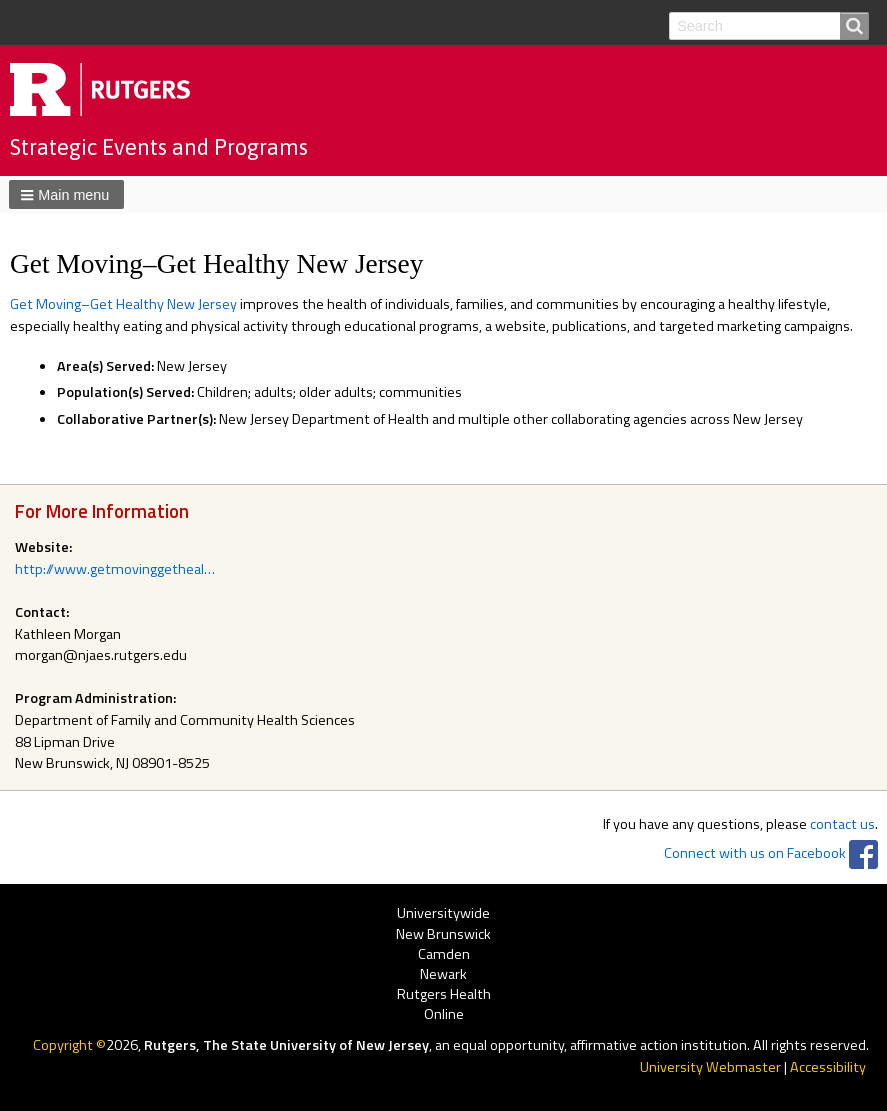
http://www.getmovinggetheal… (115, 569)
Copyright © (69, 1045)
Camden (444, 954)
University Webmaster (710, 1067)
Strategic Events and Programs (159, 147)
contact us (842, 824)
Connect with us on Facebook (755, 853)
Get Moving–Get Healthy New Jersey (123, 304)
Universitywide (443, 914)
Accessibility (828, 1067)
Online (444, 1015)
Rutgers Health (444, 994)
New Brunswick (443, 934)
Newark (443, 974)
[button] (66, 194)
